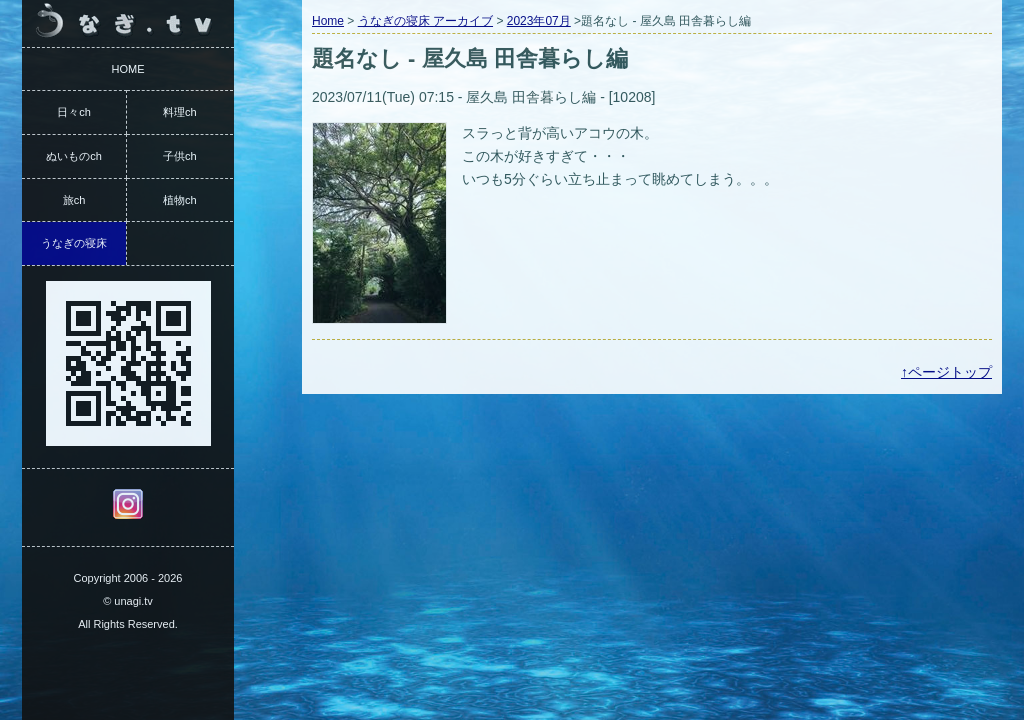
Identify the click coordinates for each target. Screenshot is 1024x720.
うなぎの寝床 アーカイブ (425, 21)
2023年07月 (539, 21)
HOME (128, 69)
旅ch (74, 200)
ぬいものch (74, 156)
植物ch (180, 200)
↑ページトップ (946, 372)
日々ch (74, 112)
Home (328, 21)
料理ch (180, 112)
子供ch (180, 156)
